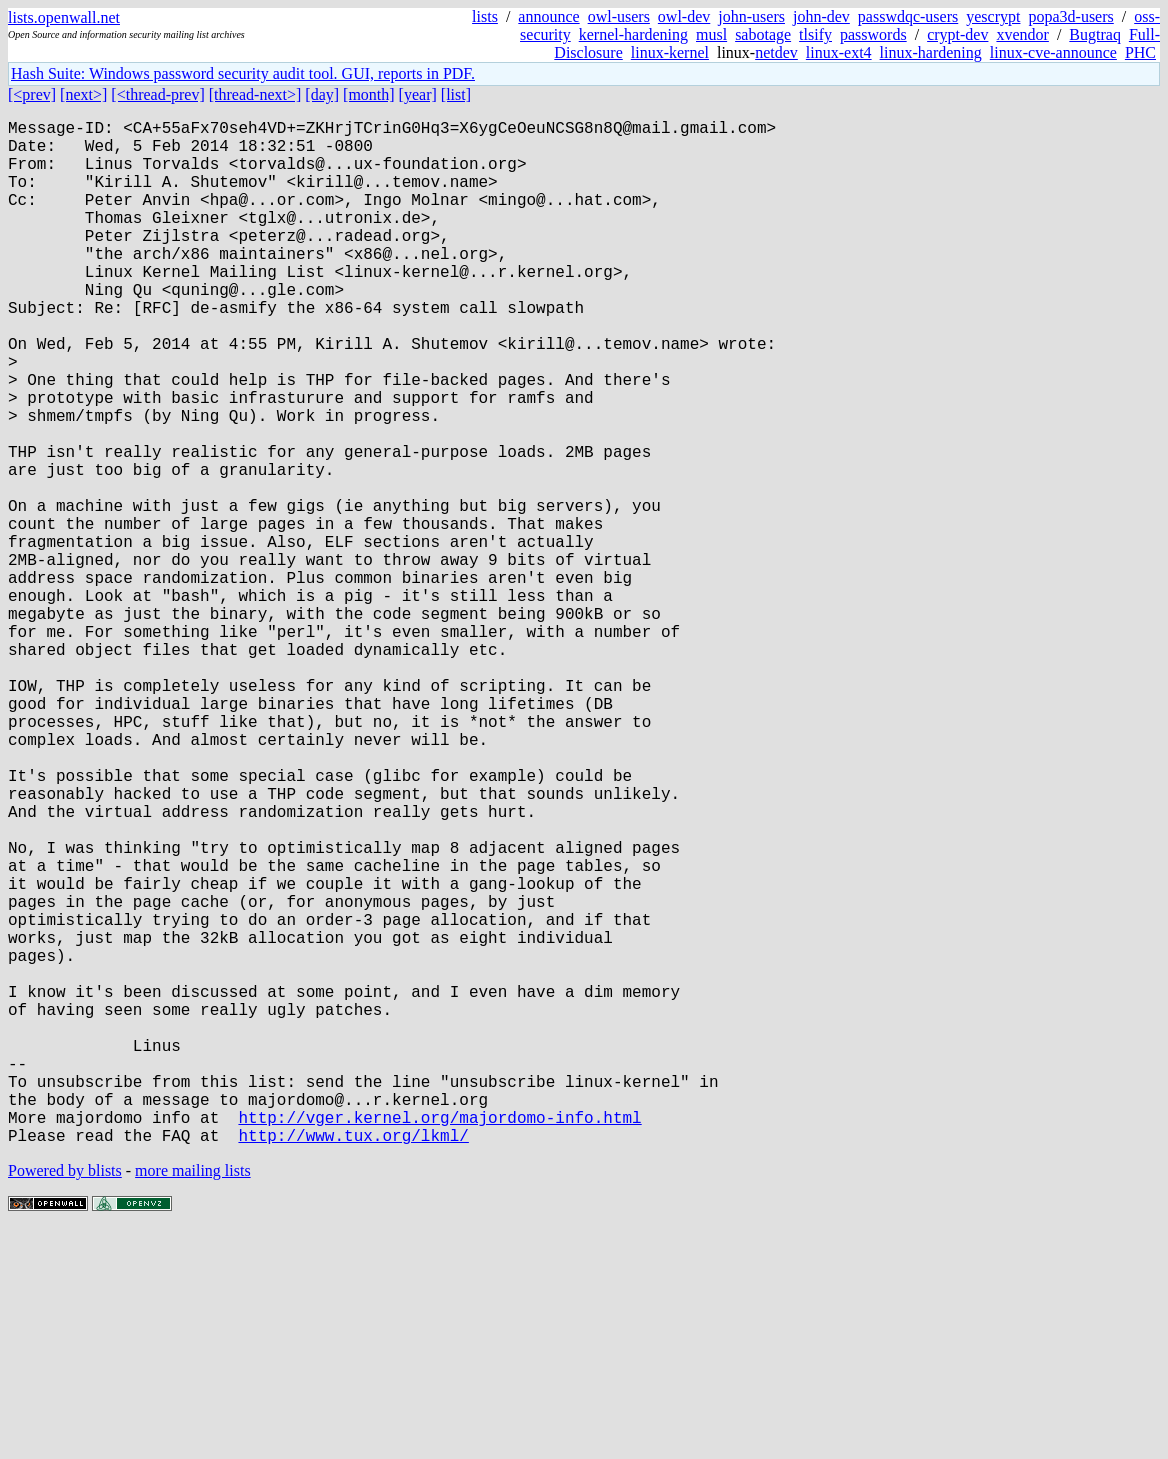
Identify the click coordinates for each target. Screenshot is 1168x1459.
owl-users (619, 16)
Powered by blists (65, 1398)
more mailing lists (193, 1398)
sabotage (763, 34)
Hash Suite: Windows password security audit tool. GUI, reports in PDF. (243, 73)
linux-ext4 (839, 52)
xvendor (1022, 34)
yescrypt (993, 16)
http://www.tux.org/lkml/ (353, 1363)
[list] (456, 94)
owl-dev (684, 16)
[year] (418, 94)
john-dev (821, 16)
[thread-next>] (255, 94)
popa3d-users (1070, 16)
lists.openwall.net (64, 17)
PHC (1140, 52)
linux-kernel (670, 52)
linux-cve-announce (1053, 52)
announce (548, 16)
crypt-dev (957, 34)
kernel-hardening (633, 34)
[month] (369, 94)
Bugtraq (1095, 34)
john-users (751, 16)
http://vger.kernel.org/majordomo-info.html (439, 1341)
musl (711, 34)
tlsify (815, 34)
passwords (873, 34)
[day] (322, 94)
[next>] (83, 94)
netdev (776, 52)
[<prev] (32, 94)
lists (485, 16)
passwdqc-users (908, 16)
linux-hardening (931, 52)
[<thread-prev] (157, 94)
